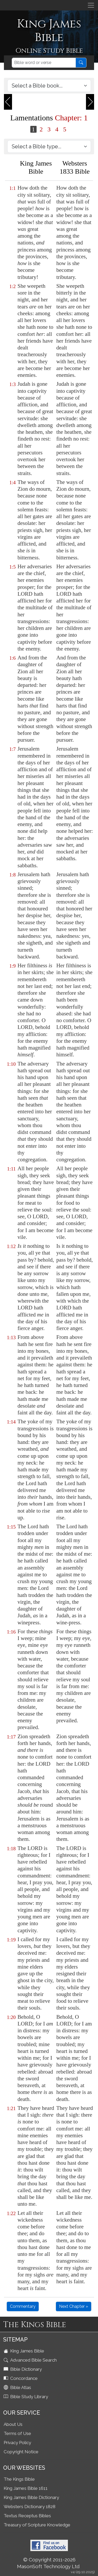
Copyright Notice (21, 2451)
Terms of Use (17, 2433)
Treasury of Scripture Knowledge (37, 2524)
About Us (13, 2424)
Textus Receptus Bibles (27, 2515)
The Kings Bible (19, 2479)
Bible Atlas (18, 2387)
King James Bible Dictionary (31, 2497)
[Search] (44, 63)
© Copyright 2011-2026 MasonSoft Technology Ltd (48, 2563)
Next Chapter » (73, 2306)
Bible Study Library (26, 2396)
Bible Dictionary (23, 2369)
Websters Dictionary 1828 (29, 2506)
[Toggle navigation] (91, 5)
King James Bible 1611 (26, 2488)
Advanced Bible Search (31, 2360)
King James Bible (24, 2350)
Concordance (21, 2378)
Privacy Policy (17, 2442)
